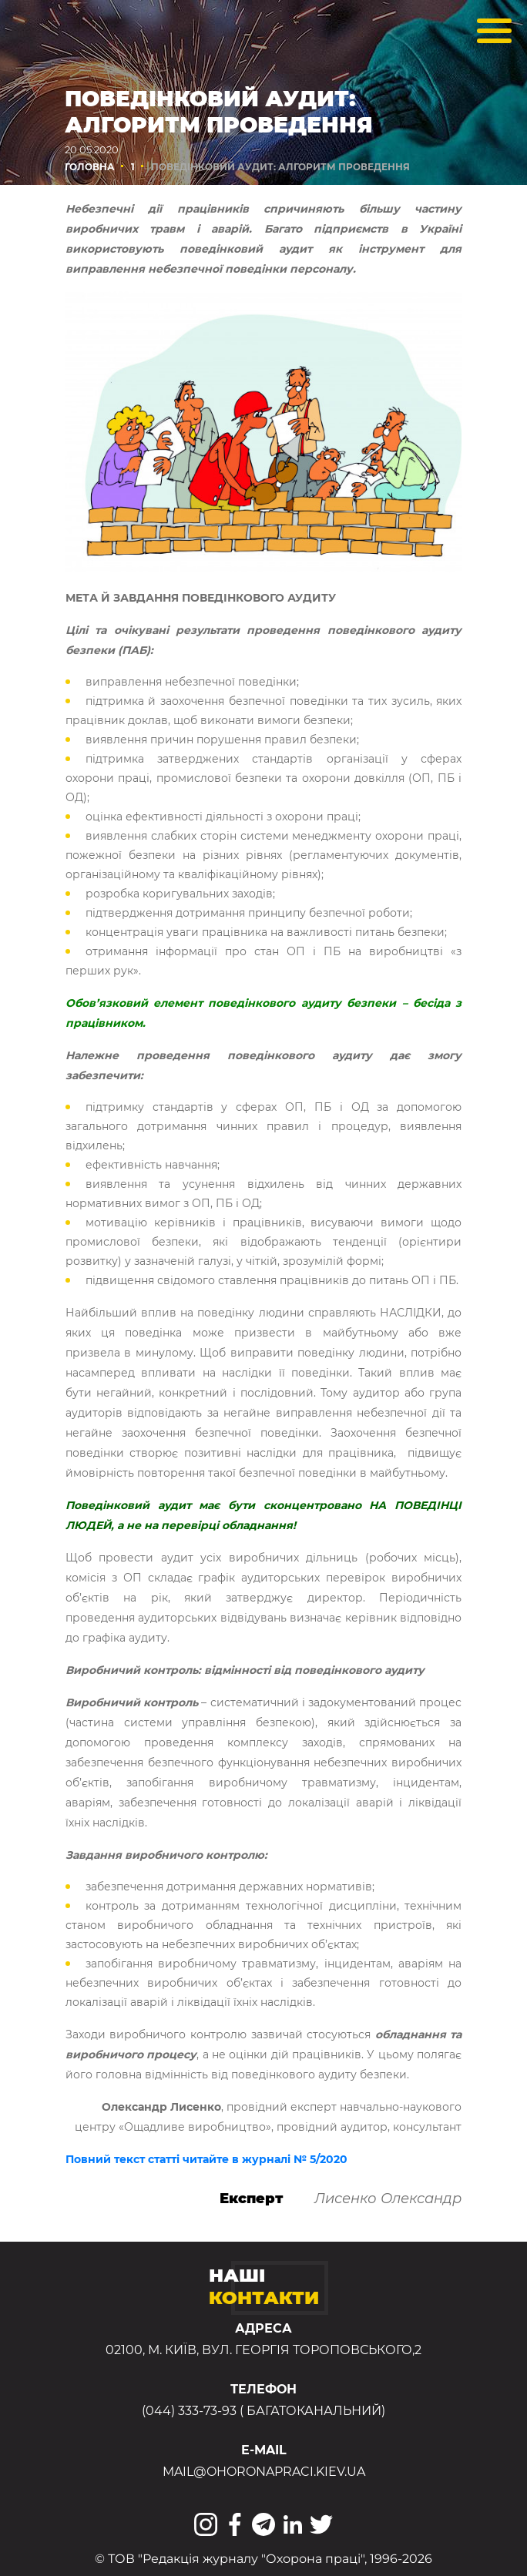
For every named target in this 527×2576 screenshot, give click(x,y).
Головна (90, 167)
